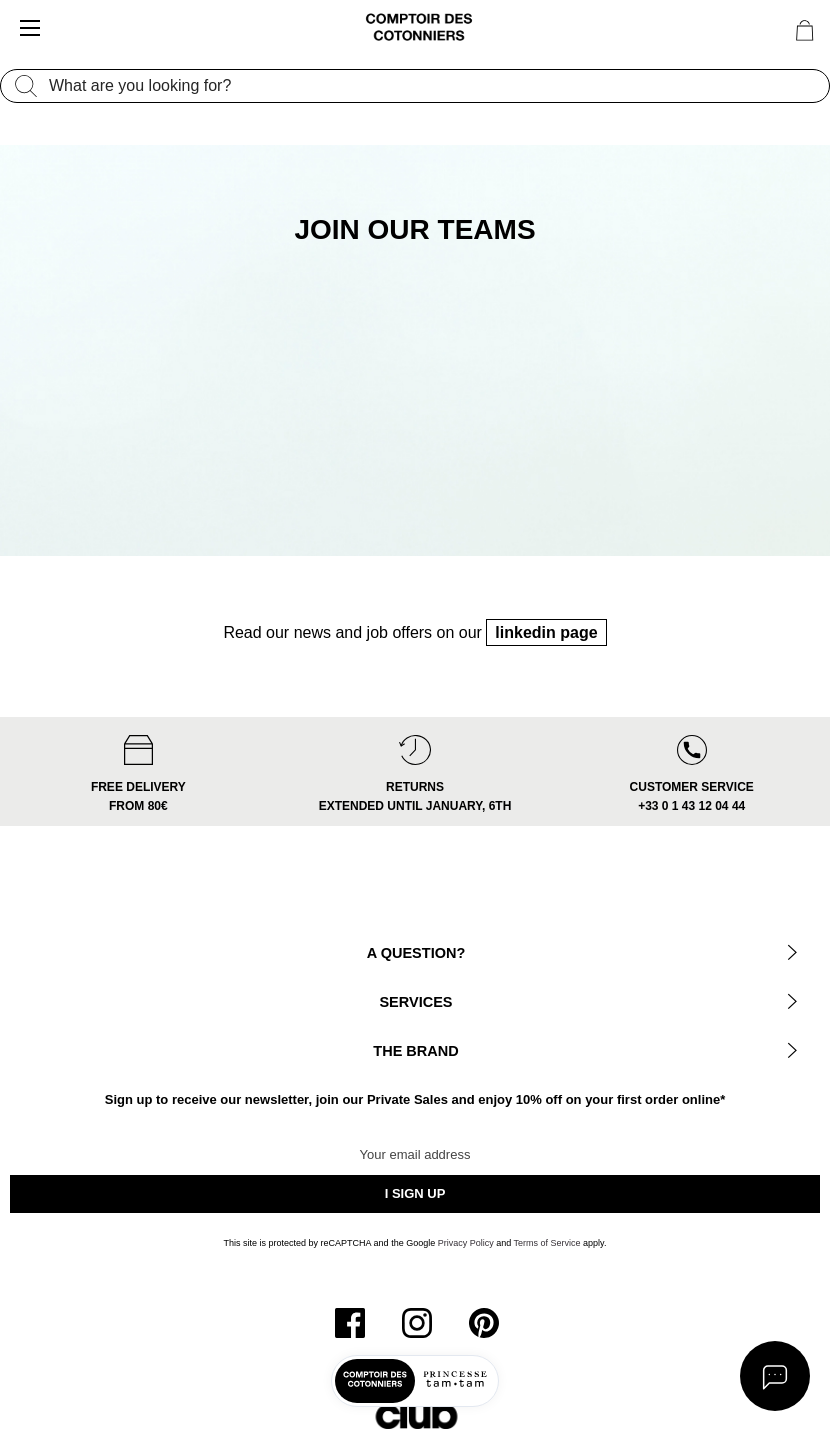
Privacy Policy (466, 1261)
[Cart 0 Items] (804, 30)
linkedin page (546, 650)
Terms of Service (547, 1261)
